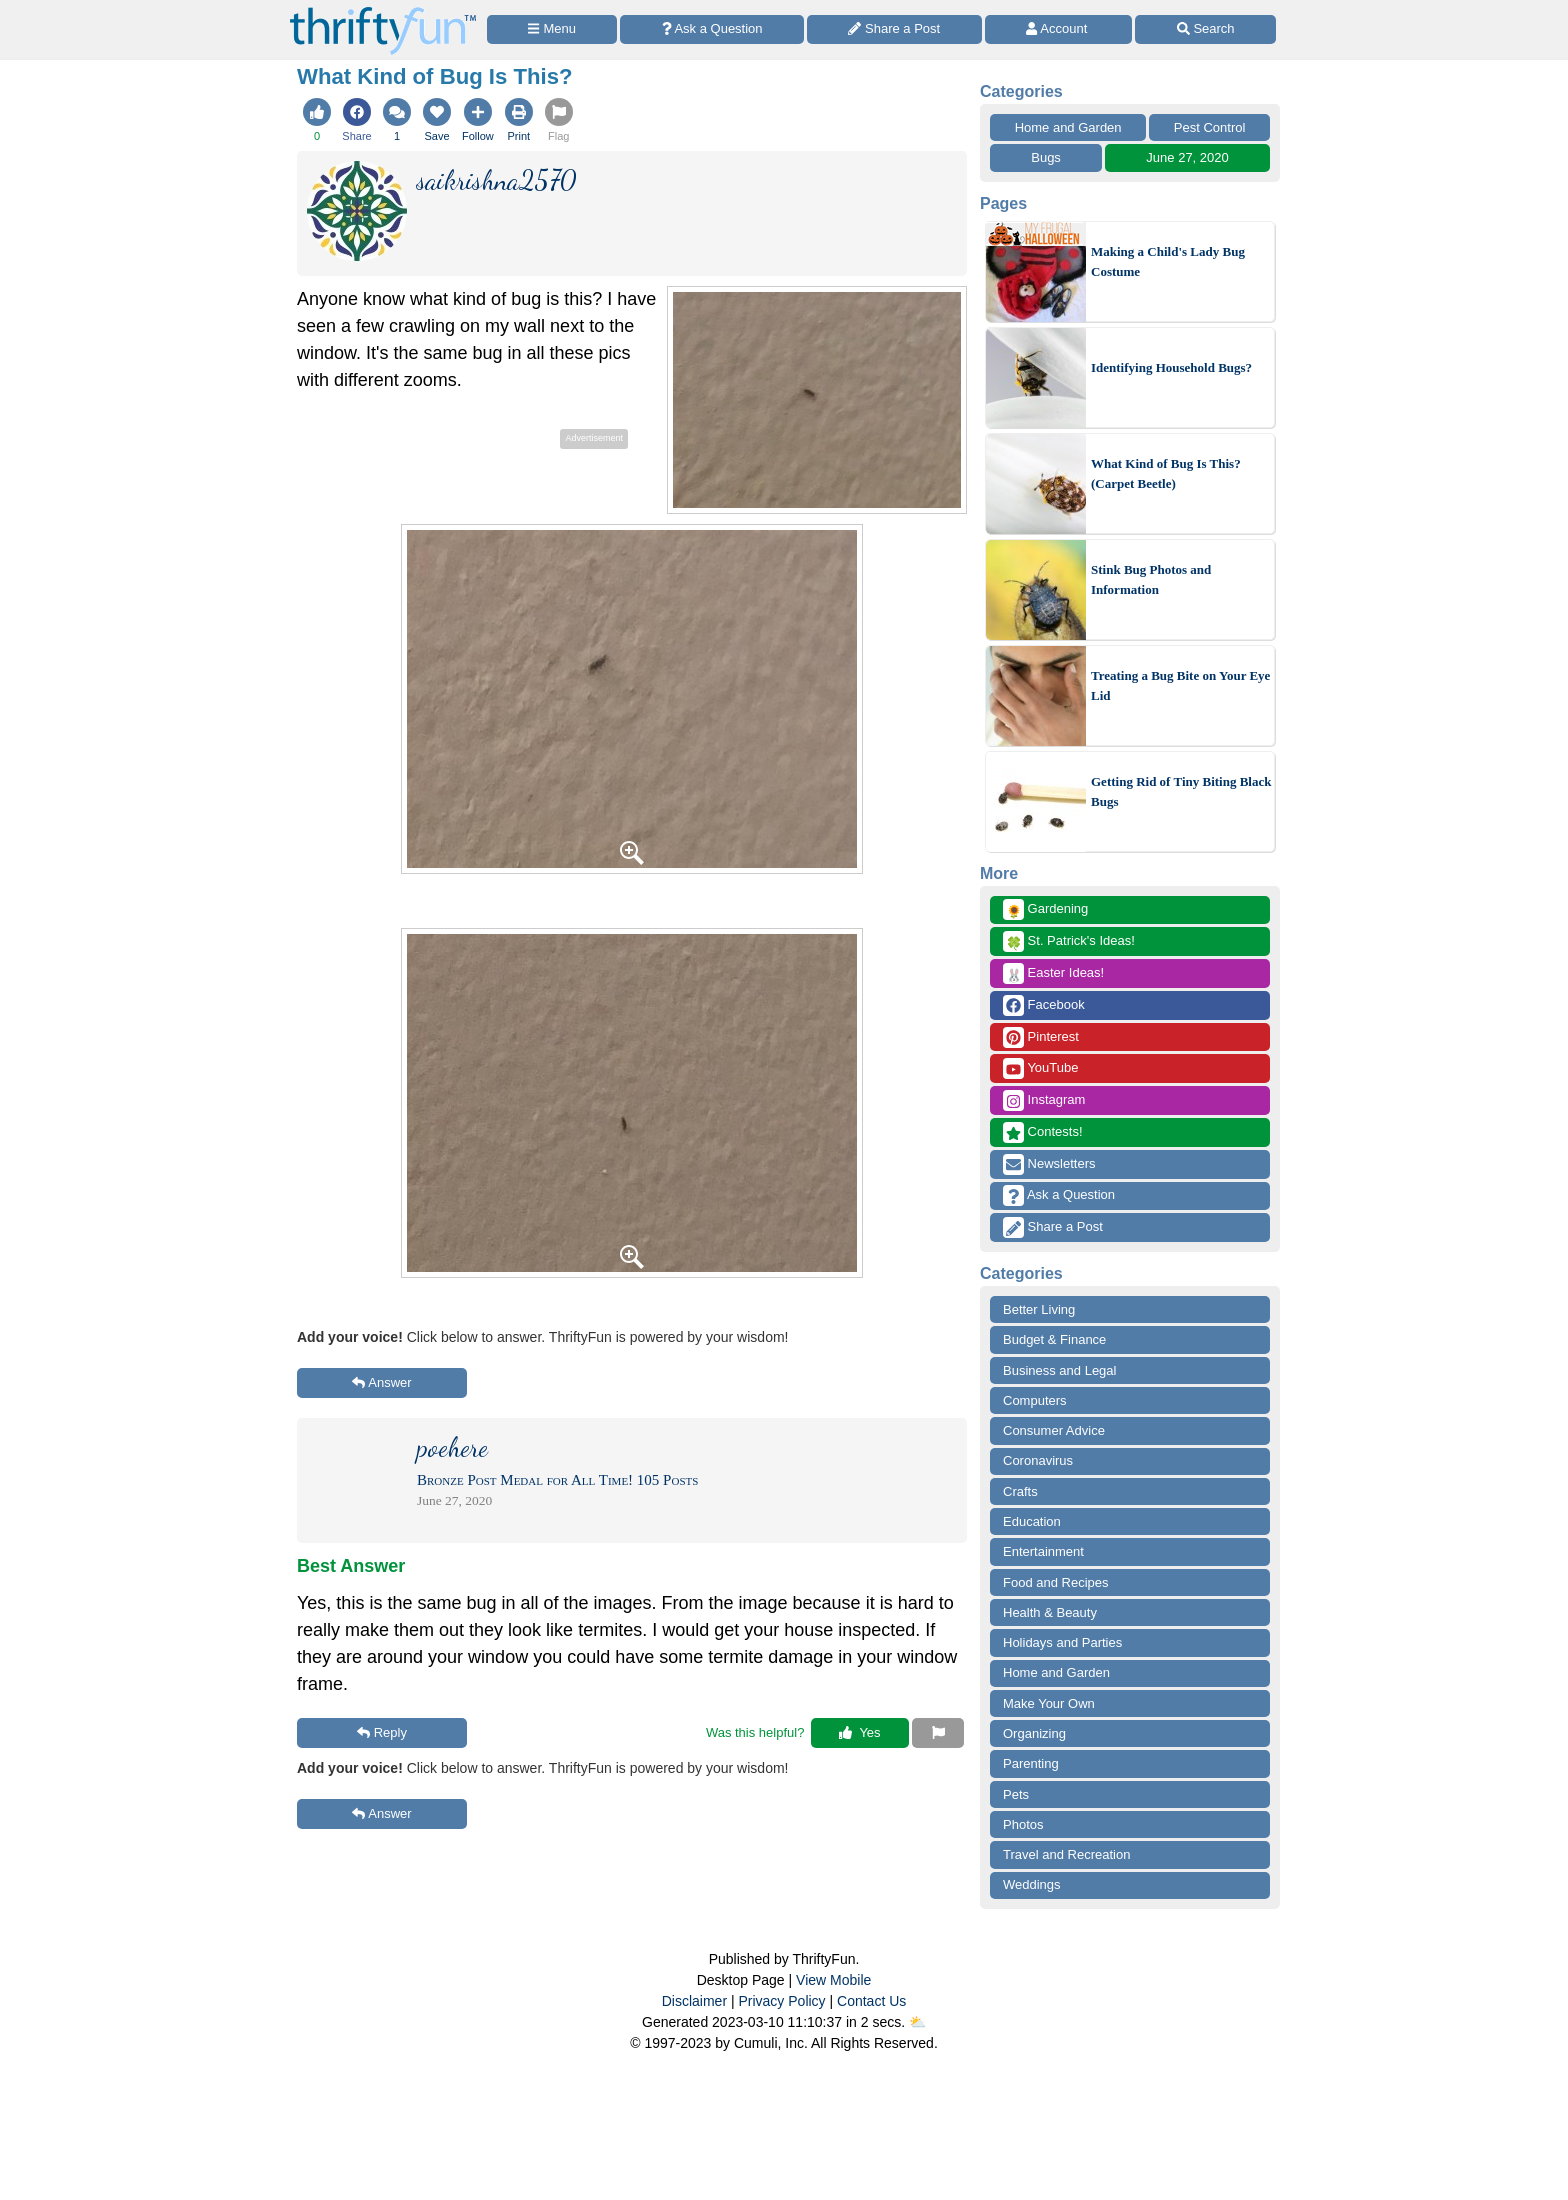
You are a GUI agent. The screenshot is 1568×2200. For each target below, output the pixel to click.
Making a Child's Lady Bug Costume (1168, 261)
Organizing (1034, 1733)
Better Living (1039, 1309)
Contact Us (871, 2001)
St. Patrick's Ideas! (1069, 941)
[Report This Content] (938, 1733)
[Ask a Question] (712, 29)
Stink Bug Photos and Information (1151, 579)
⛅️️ (917, 2022)
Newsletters (1049, 1164)
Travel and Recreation (1066, 1854)
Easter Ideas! (1053, 973)
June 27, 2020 (1187, 157)
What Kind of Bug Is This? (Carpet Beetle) (1166, 473)
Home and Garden (1068, 127)
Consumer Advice (1054, 1430)
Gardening (1045, 909)
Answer (381, 1382)
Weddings (1032, 1884)
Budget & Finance (1054, 1339)
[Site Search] (1205, 29)
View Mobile (833, 1980)
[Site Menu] (552, 29)
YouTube (1040, 1068)
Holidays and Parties (1062, 1642)
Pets (1016, 1794)
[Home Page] (383, 11)
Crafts (1020, 1491)
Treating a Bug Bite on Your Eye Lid (1180, 685)
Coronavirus (1038, 1460)
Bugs (1046, 157)
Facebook (1044, 1005)
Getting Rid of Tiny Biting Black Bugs (1181, 791)
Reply (382, 1732)
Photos (1023, 1824)
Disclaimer (694, 2001)
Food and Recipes (1056, 1582)
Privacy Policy (781, 2001)
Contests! (1043, 1132)
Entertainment (1043, 1551)
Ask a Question (1059, 1195)
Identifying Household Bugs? (1171, 367)
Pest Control (1210, 127)
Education (1032, 1521)
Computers (1035, 1400)
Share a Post (1053, 1227)
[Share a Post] (894, 29)
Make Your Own (1049, 1703)
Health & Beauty (1050, 1612)
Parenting (1031, 1763)
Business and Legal (1059, 1370)
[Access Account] (1059, 29)
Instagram (1044, 1100)
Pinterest (1041, 1037)
